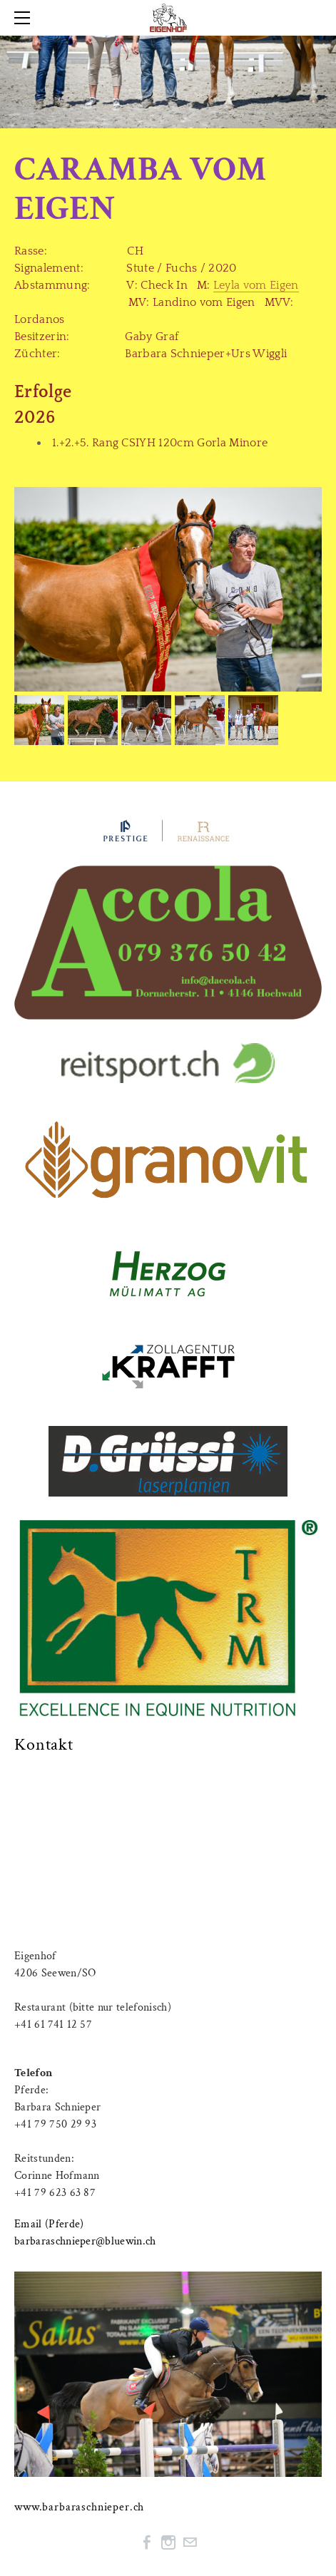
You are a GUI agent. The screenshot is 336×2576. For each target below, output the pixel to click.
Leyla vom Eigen (256, 285)
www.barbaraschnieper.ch (79, 2507)
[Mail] (190, 2542)
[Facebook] (147, 2542)
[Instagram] (168, 2542)
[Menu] (25, 18)
